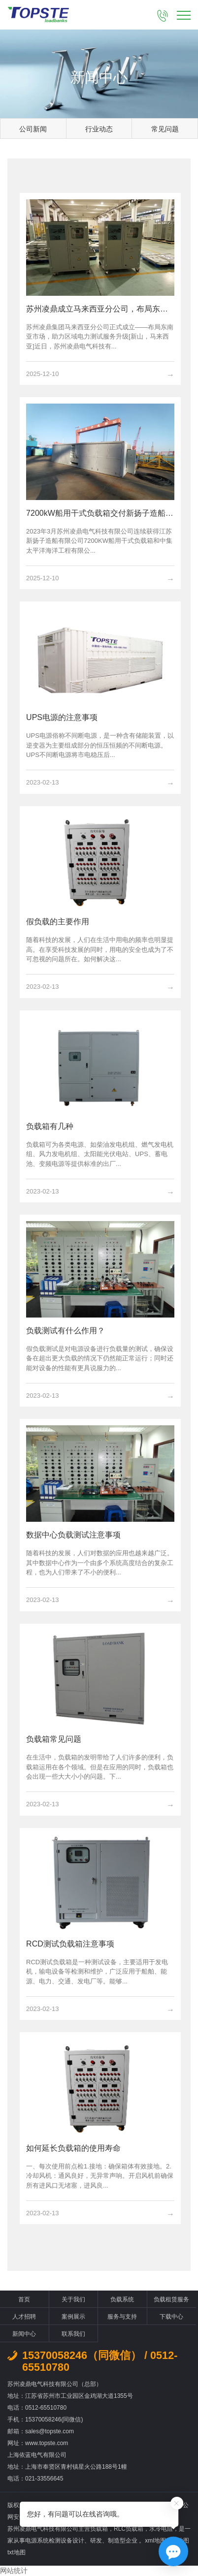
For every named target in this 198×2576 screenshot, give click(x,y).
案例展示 (73, 2316)
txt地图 (16, 2552)
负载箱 (99, 2528)
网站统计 (14, 2571)
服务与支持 (122, 2316)
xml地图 (155, 2540)
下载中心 (171, 2316)
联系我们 (73, 2333)
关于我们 (73, 2299)
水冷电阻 (161, 2528)
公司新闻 (33, 129)
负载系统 (122, 2299)
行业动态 (99, 129)
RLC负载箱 (128, 2528)
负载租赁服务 (171, 2299)
